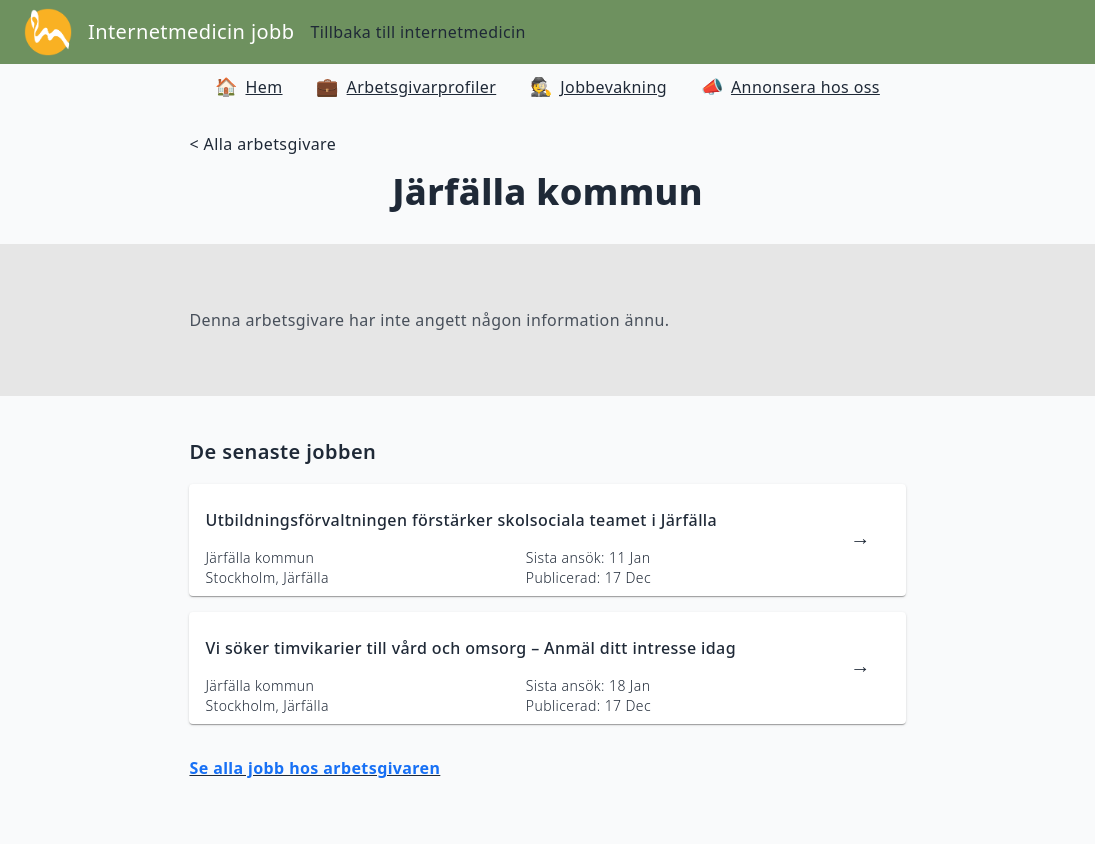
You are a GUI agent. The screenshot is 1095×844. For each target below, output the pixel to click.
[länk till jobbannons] (547, 540)
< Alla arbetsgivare (262, 144)
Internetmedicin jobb (191, 31)
